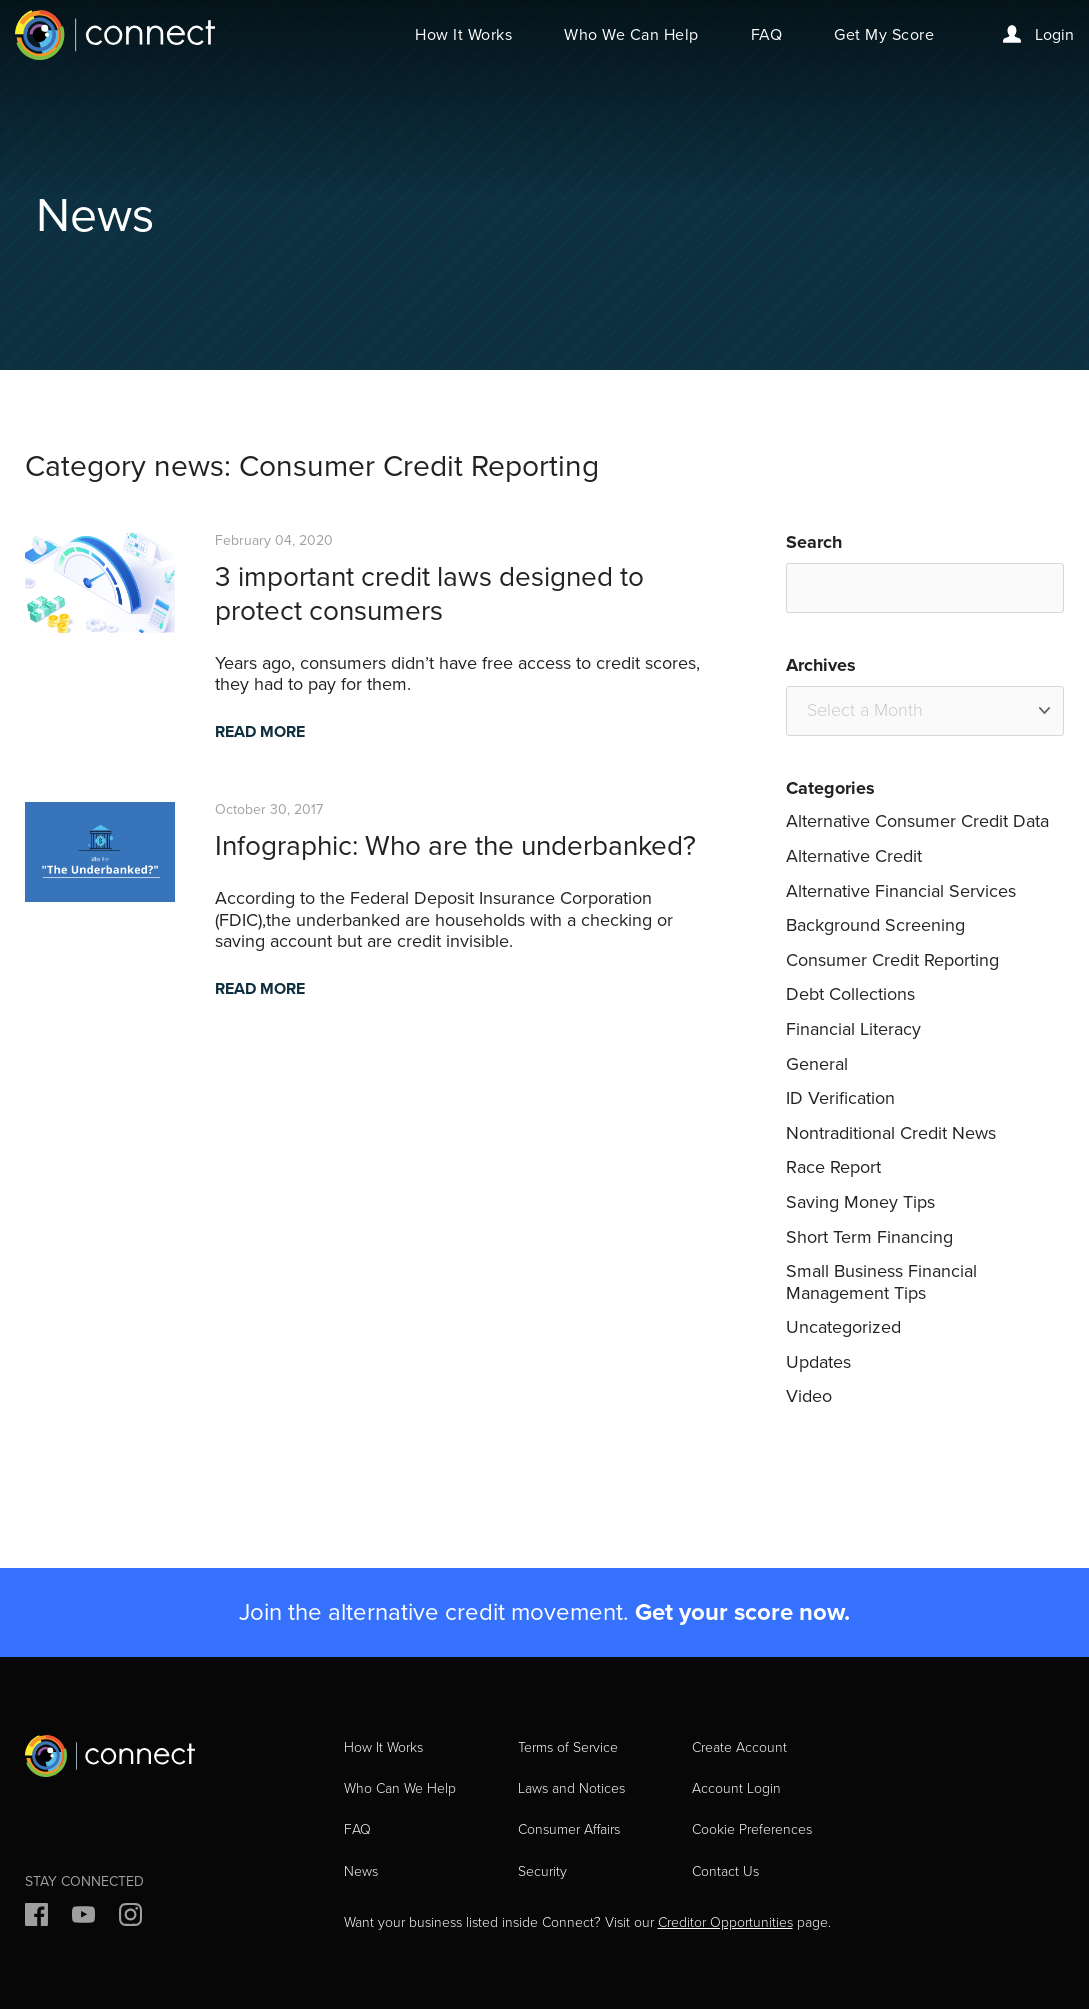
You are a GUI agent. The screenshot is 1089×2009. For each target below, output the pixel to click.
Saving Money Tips (860, 1202)
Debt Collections (850, 994)
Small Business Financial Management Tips (881, 1282)
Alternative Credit (854, 856)
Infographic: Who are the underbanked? (455, 845)
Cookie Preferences (752, 1829)
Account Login (736, 1788)
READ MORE (260, 731)
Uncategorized (843, 1327)
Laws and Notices (571, 1788)
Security (542, 1871)
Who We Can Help (631, 34)
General (817, 1064)
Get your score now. (742, 1612)
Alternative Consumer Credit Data (917, 821)
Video (809, 1396)
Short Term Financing (869, 1237)
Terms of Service (568, 1747)
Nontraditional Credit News (891, 1133)
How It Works (463, 34)
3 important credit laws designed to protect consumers (429, 593)
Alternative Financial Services (901, 891)
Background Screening (875, 925)
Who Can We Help (400, 1788)
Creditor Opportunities (725, 1922)
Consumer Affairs (569, 1829)
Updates (818, 1362)
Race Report (833, 1167)
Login (1038, 34)
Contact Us (725, 1871)
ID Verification (840, 1098)
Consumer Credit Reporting (892, 960)
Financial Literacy (853, 1029)
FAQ (767, 34)
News (361, 1871)
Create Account (739, 1747)
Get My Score (884, 34)
